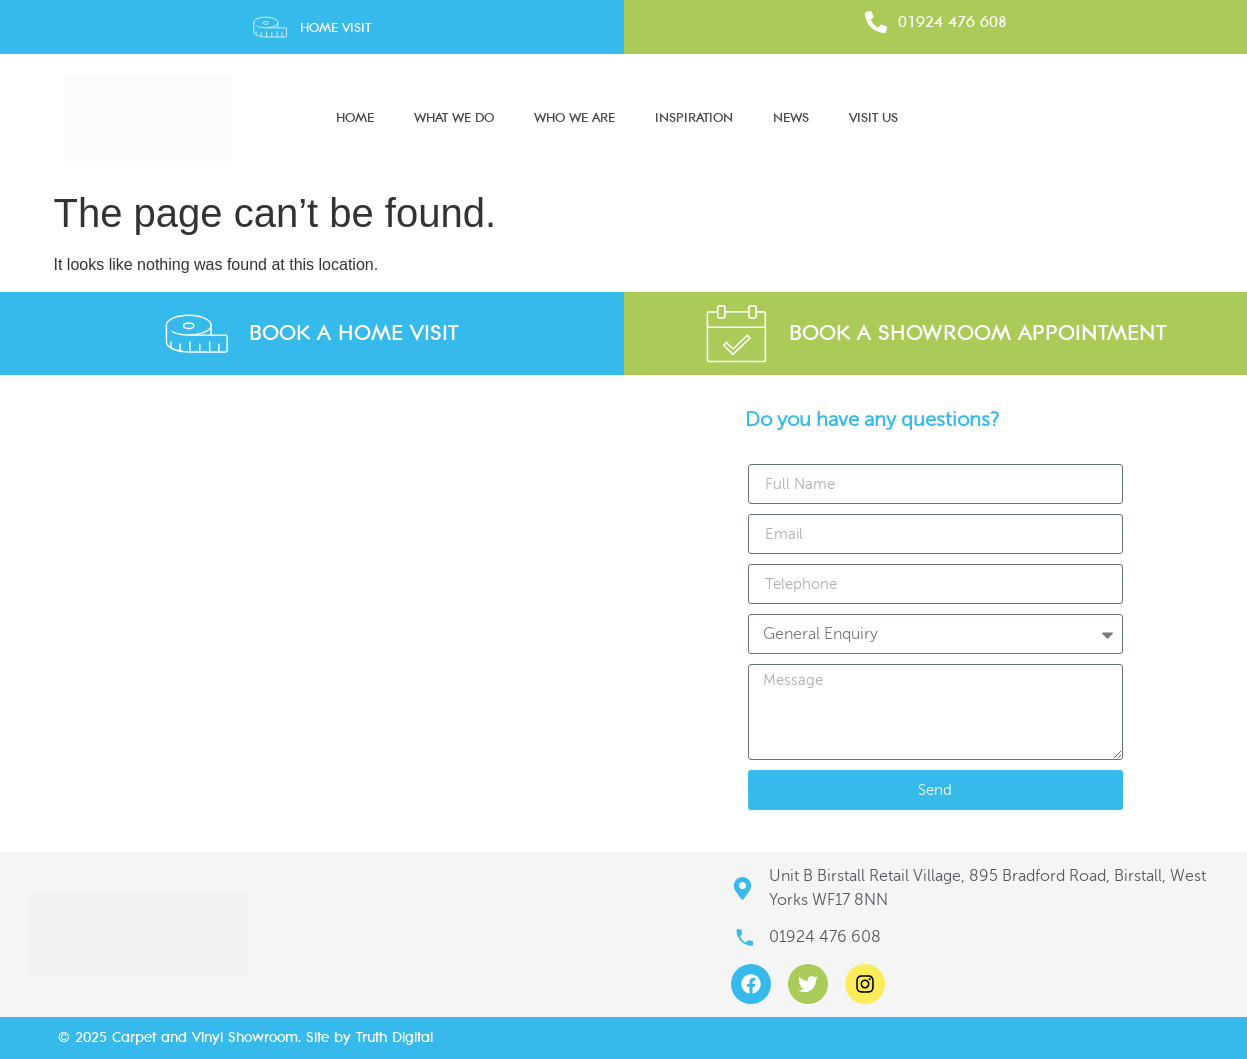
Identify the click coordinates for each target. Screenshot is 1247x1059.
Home (355, 117)
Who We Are (574, 117)
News (791, 117)
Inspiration (694, 117)
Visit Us (873, 117)
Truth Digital (394, 1037)
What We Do (454, 117)
